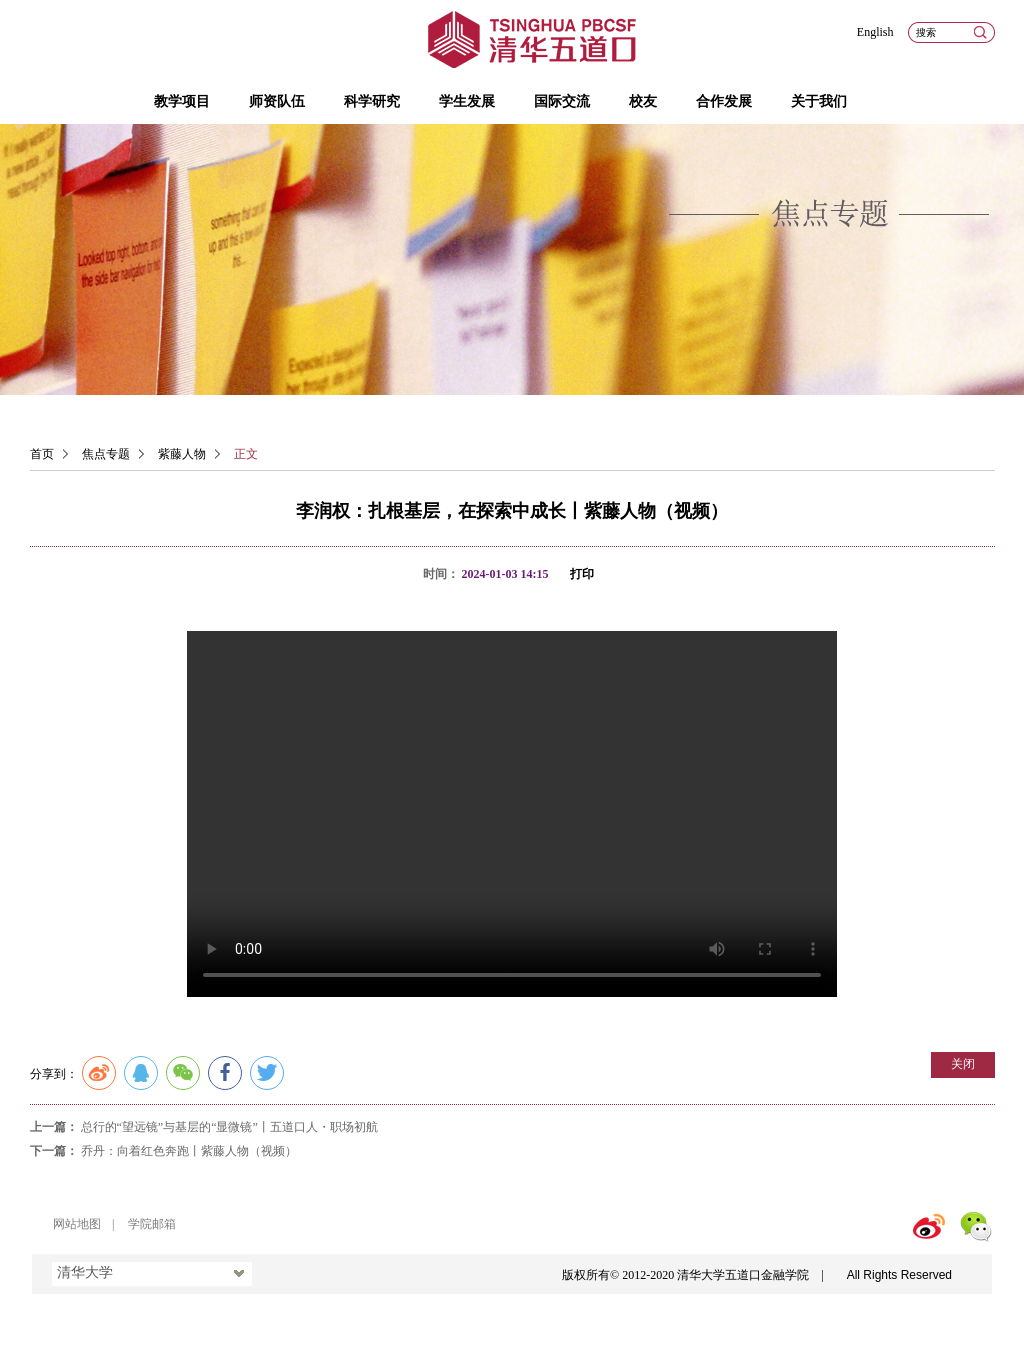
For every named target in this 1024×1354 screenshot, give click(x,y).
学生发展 (467, 101)
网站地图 (77, 1224)
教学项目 (182, 101)
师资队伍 (277, 101)
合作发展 (724, 101)
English (875, 32)
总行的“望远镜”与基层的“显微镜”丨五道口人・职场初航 (229, 1127)
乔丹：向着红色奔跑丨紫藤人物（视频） (189, 1151)
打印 (582, 574)
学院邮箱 (152, 1224)
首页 (42, 454)
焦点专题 (106, 454)
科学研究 (372, 101)
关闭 (963, 1064)
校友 (643, 101)
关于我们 (819, 101)
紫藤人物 (182, 454)
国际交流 (562, 101)
